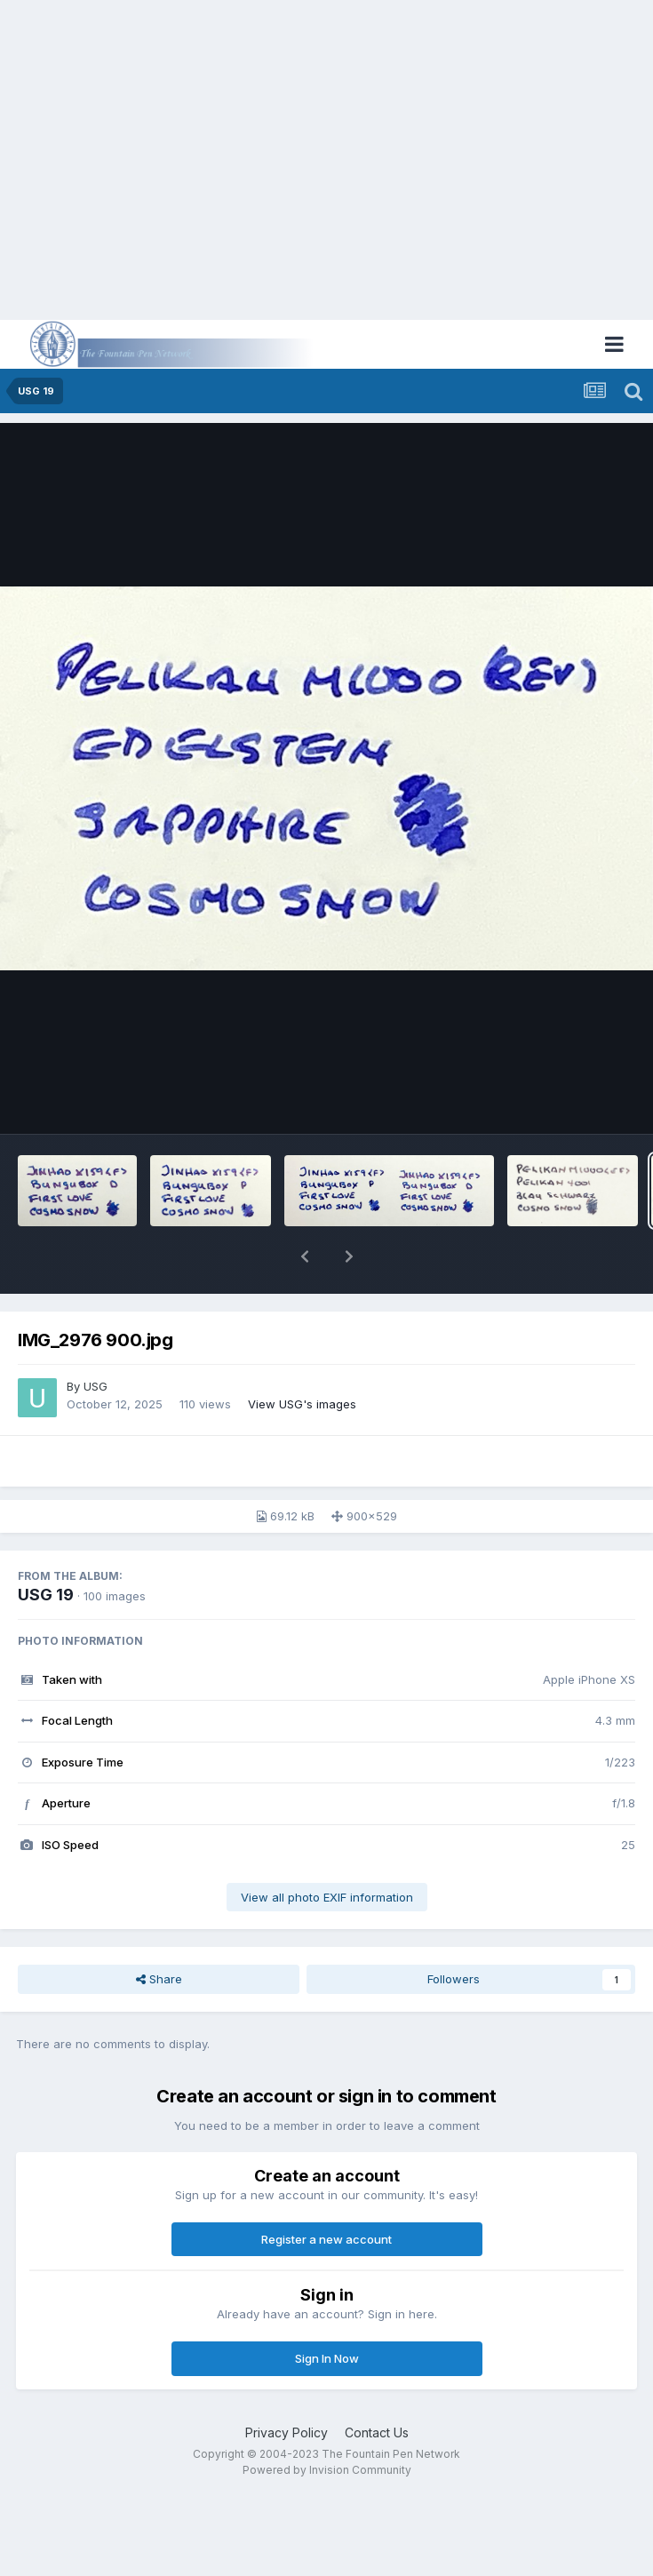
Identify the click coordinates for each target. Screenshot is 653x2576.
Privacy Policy (286, 2432)
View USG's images (302, 1404)
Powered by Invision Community (327, 2469)
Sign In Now (327, 2358)
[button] (304, 1256)
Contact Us (377, 2432)
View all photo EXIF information (327, 1897)
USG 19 (46, 1594)
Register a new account (326, 2239)
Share (159, 1979)
